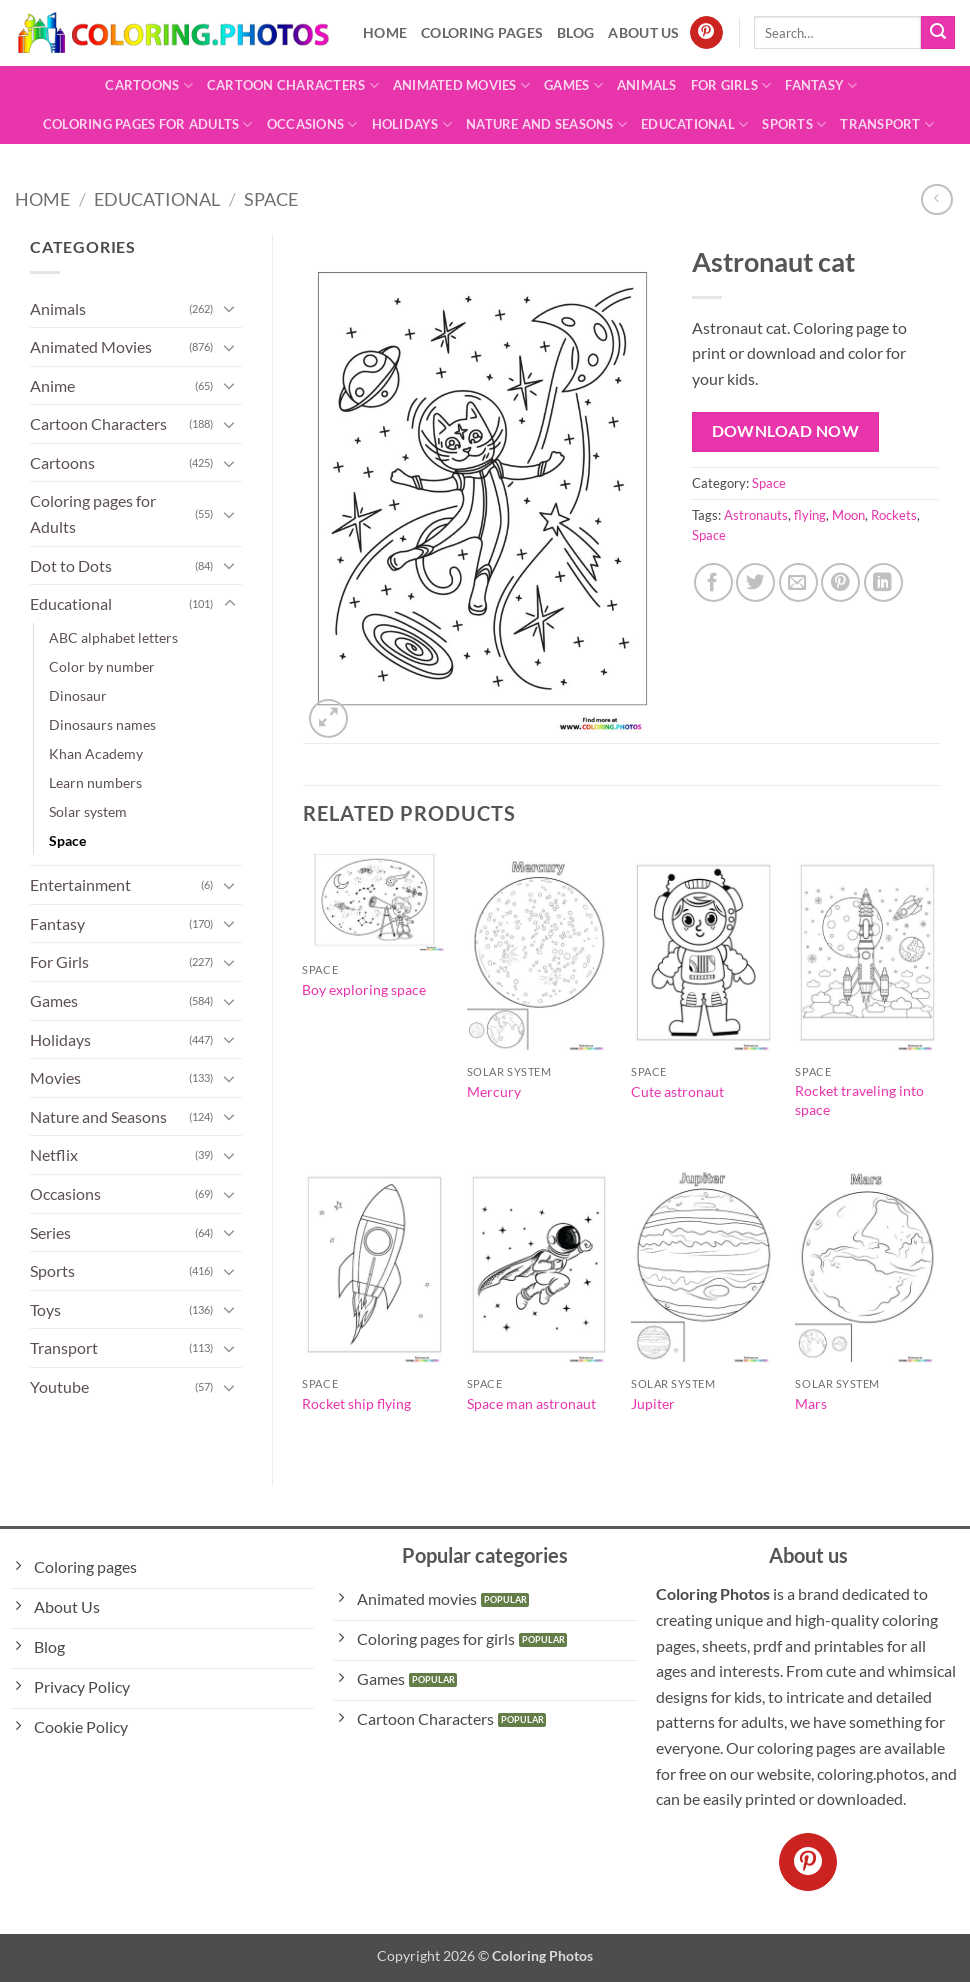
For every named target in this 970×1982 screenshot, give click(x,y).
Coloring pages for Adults (148, 124)
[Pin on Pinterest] (840, 582)
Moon (848, 515)
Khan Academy (96, 753)
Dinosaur (78, 695)
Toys (45, 1309)
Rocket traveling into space (859, 1100)
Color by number (102, 666)
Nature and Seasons (546, 124)
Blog (575, 32)
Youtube (59, 1386)
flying (810, 515)
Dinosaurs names (102, 724)
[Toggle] (230, 308)
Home (385, 32)
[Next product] (936, 199)
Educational (694, 124)
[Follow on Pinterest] (706, 33)
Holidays (412, 124)
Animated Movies (461, 85)
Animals (647, 85)
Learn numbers (95, 782)
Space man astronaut (531, 1403)
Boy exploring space (364, 989)
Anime (52, 385)
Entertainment (80, 884)
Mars (811, 1403)
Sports (794, 124)
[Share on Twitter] (755, 582)
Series (50, 1232)
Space (271, 199)
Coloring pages (482, 32)
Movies (55, 1077)
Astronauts (756, 515)
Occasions (312, 124)
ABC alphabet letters (113, 637)
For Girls (731, 85)
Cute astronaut (677, 1091)
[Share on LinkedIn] (883, 582)
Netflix (54, 1154)
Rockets (894, 515)
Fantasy (821, 85)
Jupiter (653, 1403)
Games (573, 85)
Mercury (494, 1091)
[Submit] (938, 33)
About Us (643, 32)
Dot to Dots (71, 565)
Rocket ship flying (356, 1403)
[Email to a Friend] (798, 582)
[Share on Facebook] (713, 582)
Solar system (88, 811)
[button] (328, 718)
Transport (887, 124)
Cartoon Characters (293, 85)
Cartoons (149, 85)
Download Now (786, 431)
